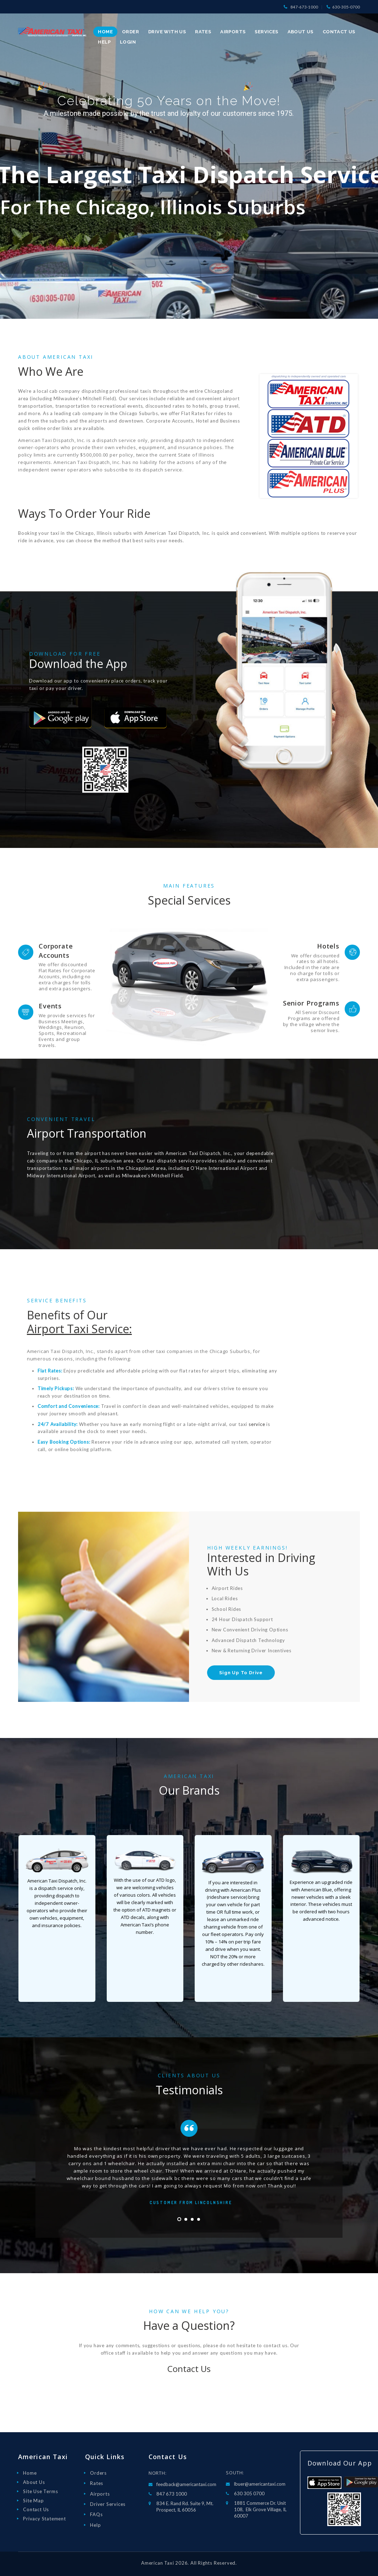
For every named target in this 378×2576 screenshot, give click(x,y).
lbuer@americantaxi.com (259, 2484)
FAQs (96, 2514)
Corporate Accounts (56, 950)
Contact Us (189, 2369)
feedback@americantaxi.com (186, 2484)
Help (95, 2525)
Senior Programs (311, 1003)
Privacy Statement (44, 2518)
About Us (34, 2482)
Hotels (328, 946)
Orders (98, 2473)
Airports (100, 2494)
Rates (96, 2483)
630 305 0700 (249, 2493)
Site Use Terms (40, 2491)
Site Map (33, 2500)
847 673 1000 (171, 2494)
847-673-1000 (304, 7)
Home (30, 2473)
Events (50, 1006)
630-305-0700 (346, 7)
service (257, 1424)
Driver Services (108, 2504)
